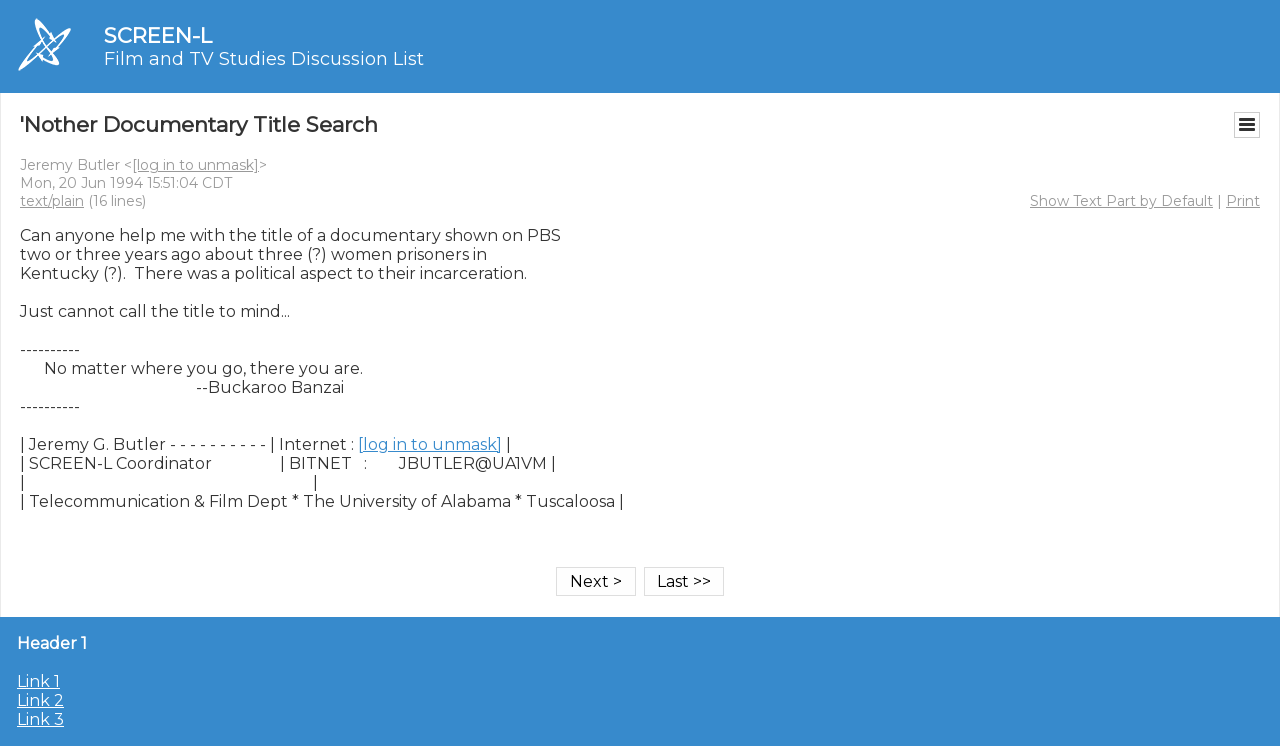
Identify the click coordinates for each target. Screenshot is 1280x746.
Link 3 (40, 719)
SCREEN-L (158, 35)
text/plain (52, 201)
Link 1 (38, 681)
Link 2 (40, 700)
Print (1243, 201)
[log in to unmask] (195, 165)
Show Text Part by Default (1121, 201)
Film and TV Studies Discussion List (264, 59)
